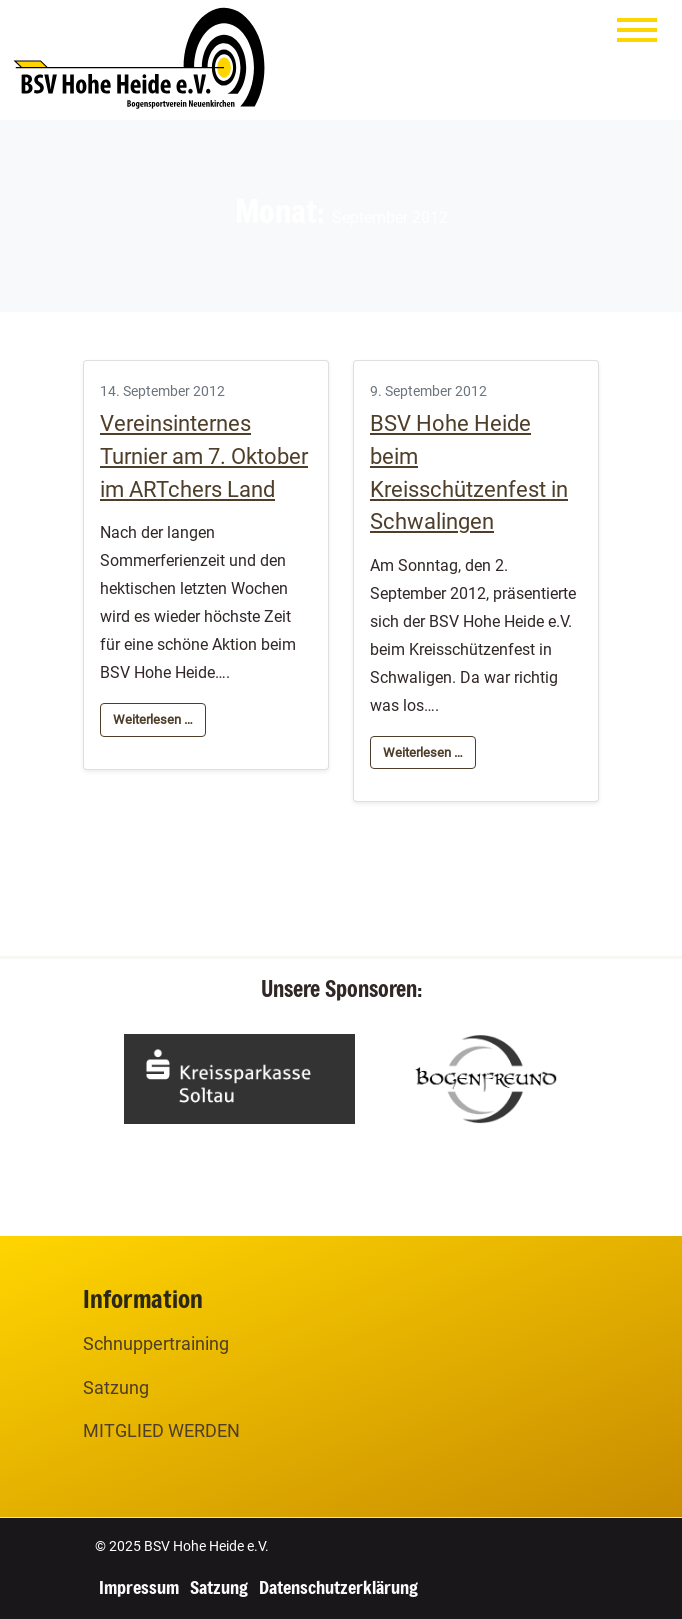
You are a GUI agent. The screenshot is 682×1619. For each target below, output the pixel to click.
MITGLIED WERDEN (161, 1430)
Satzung (116, 1387)
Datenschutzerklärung (338, 1587)
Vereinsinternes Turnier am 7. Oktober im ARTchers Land (204, 456)
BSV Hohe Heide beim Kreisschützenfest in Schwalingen (469, 472)
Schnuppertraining (156, 1343)
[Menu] (637, 34)
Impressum (139, 1587)
